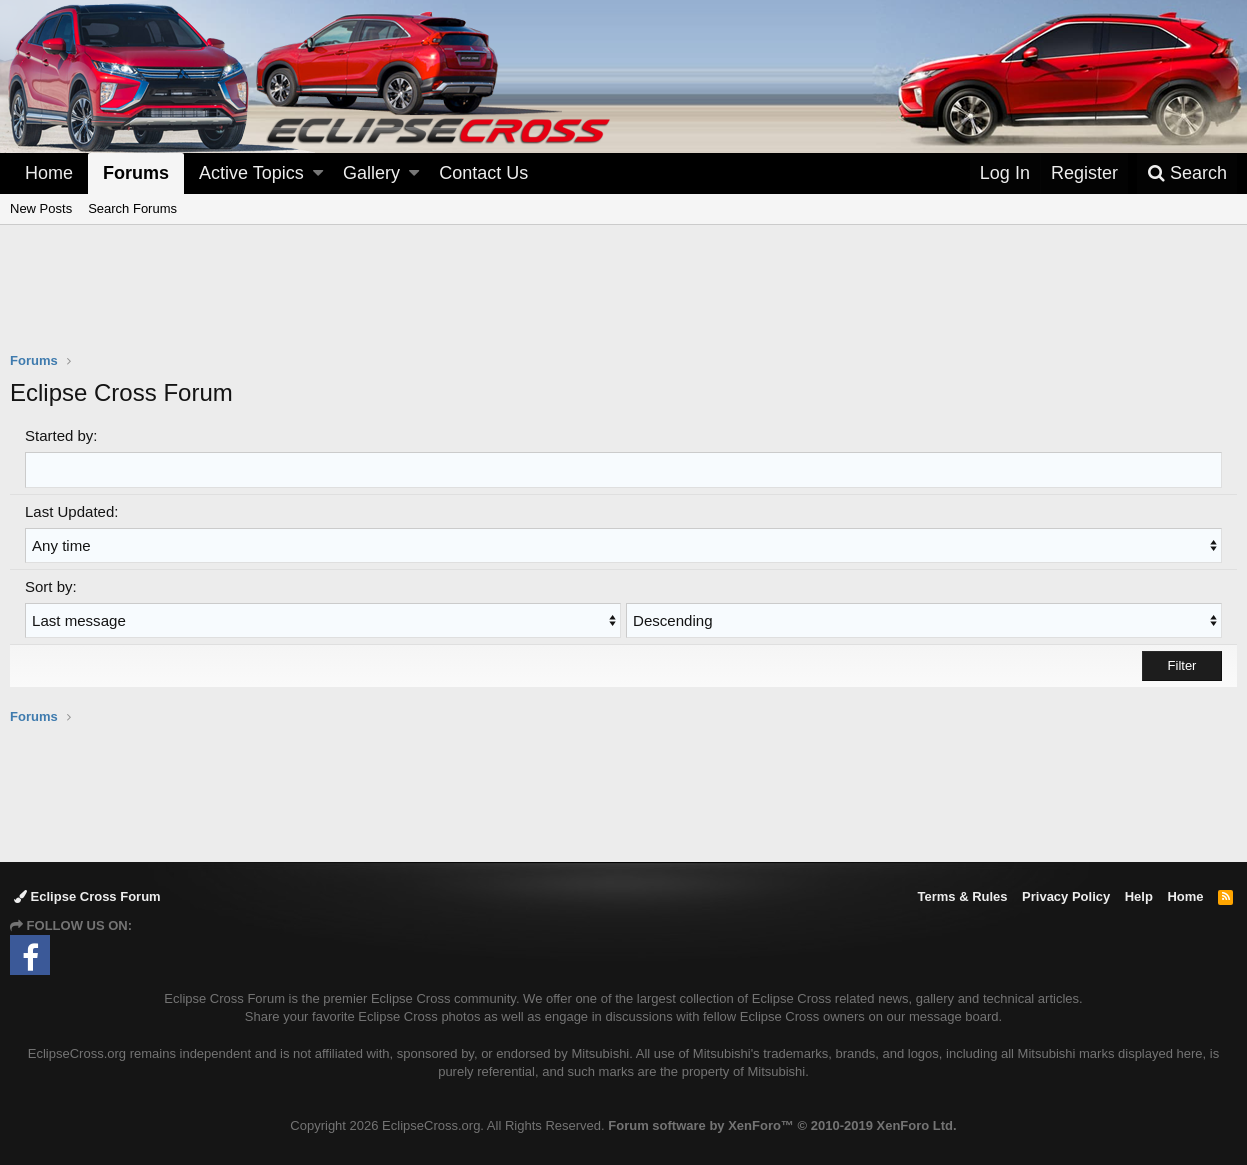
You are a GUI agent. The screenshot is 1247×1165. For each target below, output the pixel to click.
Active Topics (251, 173)
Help (1139, 896)
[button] (318, 173)
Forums (136, 173)
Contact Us (483, 173)
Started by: (61, 435)
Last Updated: (71, 510)
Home (49, 173)
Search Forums (132, 208)
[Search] (1187, 173)
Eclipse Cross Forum (87, 896)
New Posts (41, 208)
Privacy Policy (1066, 896)
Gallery (371, 173)
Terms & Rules (962, 896)
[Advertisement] (624, 301)
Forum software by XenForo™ (782, 1125)
